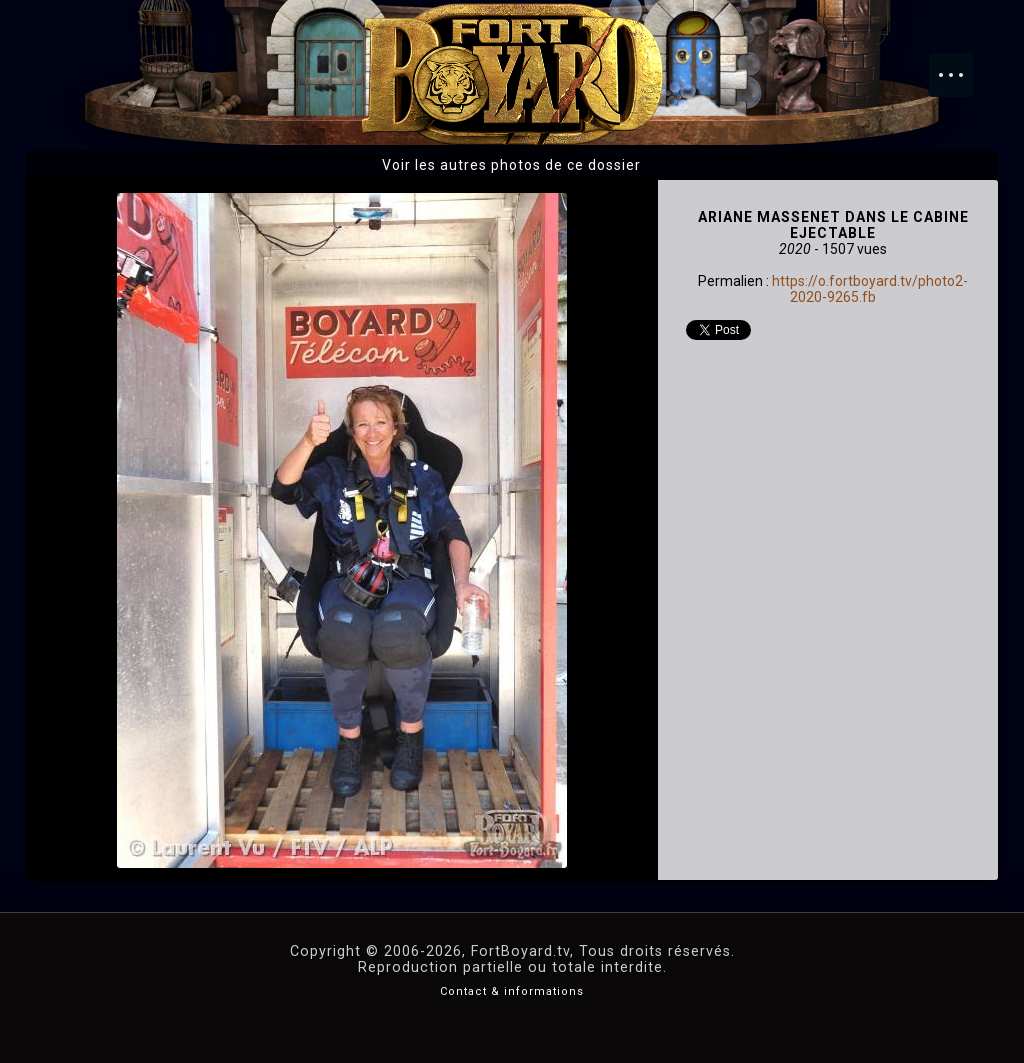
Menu (961, 65)
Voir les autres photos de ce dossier (511, 165)
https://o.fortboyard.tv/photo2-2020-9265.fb (870, 289)
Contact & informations (512, 991)
